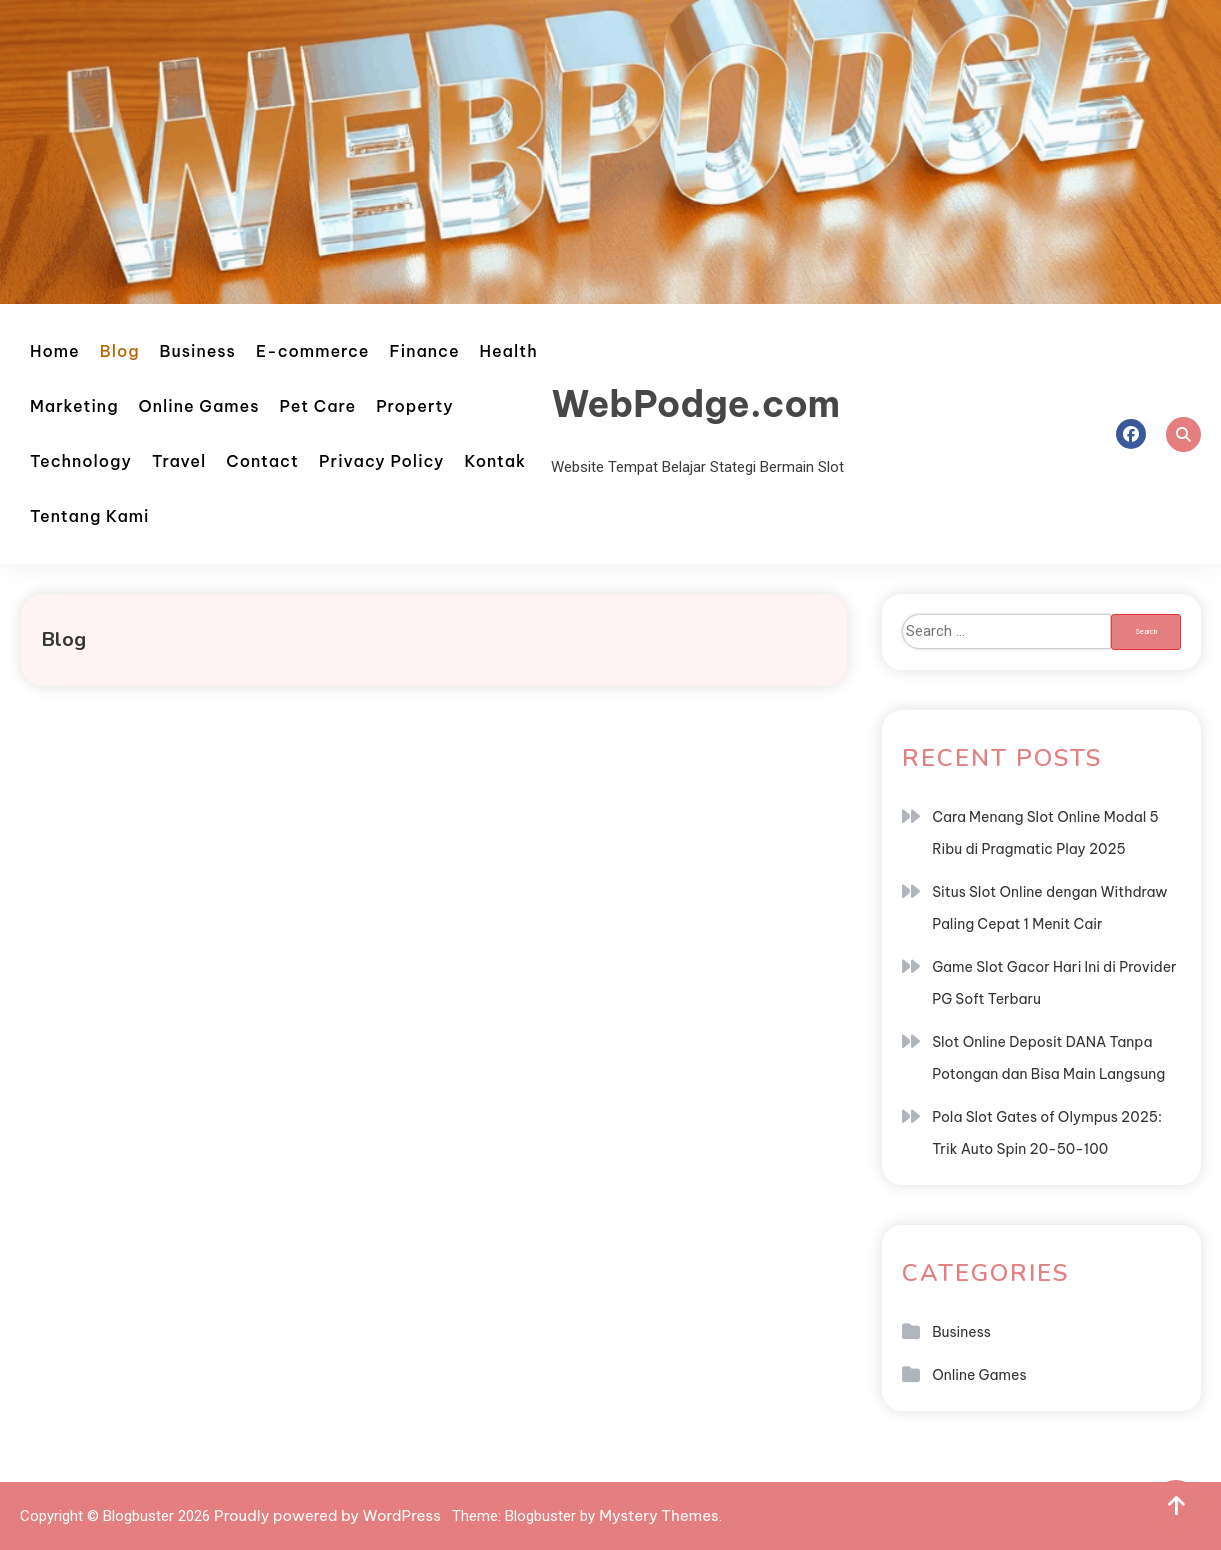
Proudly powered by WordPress (329, 1515)
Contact (262, 461)
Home (55, 351)
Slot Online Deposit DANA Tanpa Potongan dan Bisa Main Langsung (1048, 1058)
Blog (120, 351)
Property (415, 406)
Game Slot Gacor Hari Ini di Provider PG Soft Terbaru (1054, 983)
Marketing (74, 406)
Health (509, 351)
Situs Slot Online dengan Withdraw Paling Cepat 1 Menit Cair (1049, 908)
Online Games (199, 406)
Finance (425, 351)
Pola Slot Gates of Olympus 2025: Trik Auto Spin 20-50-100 (1047, 1133)
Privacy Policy (382, 461)
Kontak (495, 461)
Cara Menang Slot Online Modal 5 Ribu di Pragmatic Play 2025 (1045, 833)
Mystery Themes (659, 1515)
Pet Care (318, 406)
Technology (81, 461)
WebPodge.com (695, 404)
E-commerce (313, 351)
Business (198, 351)
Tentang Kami (89, 516)
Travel (179, 461)
